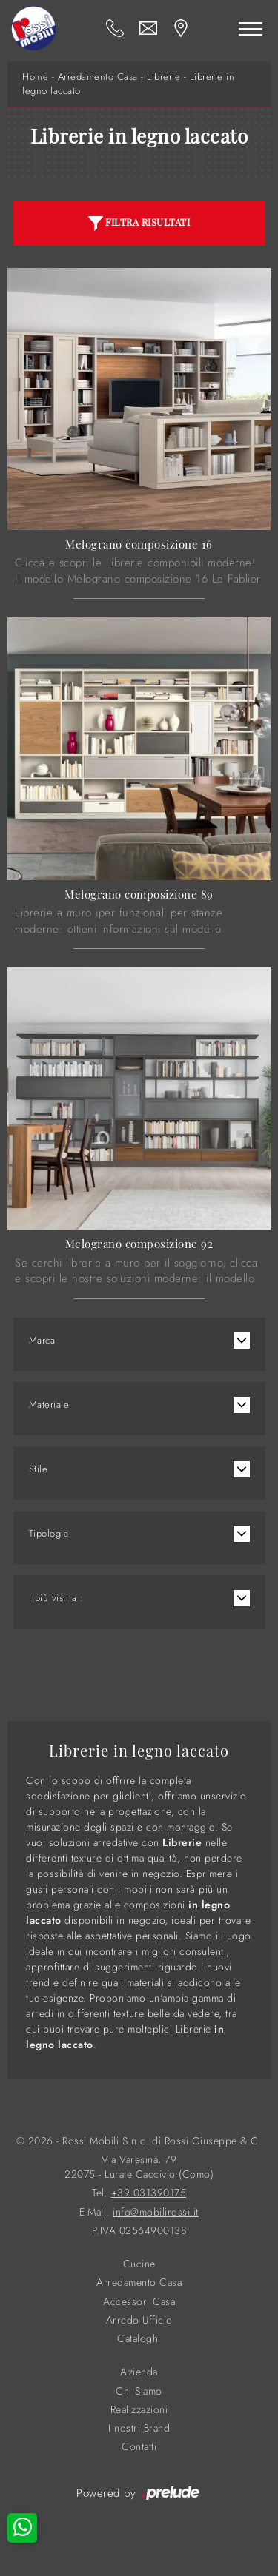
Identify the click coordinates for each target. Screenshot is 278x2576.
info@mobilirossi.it (156, 2212)
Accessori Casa (139, 2302)
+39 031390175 (149, 2193)
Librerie (163, 77)
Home (35, 77)
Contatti (139, 2447)
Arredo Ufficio (139, 2320)
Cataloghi (139, 2339)
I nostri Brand (139, 2428)
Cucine (139, 2264)
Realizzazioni (139, 2410)
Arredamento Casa (98, 77)
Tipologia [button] (49, 1533)
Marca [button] (42, 1340)
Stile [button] (38, 1469)
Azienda (139, 2372)
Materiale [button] (49, 1405)
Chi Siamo (139, 2391)
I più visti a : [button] (56, 1598)
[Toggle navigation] (250, 28)
